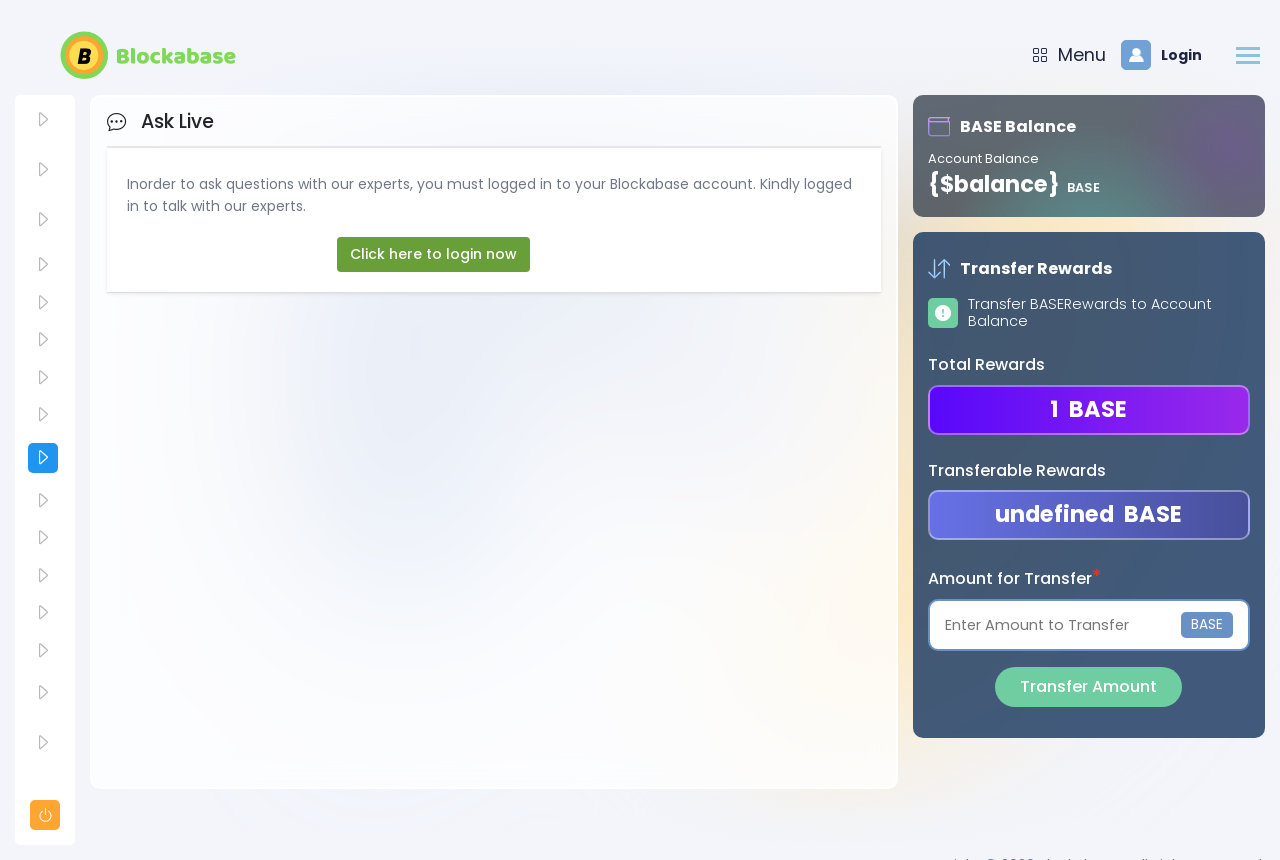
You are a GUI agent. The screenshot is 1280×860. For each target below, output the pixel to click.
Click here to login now (433, 254)
